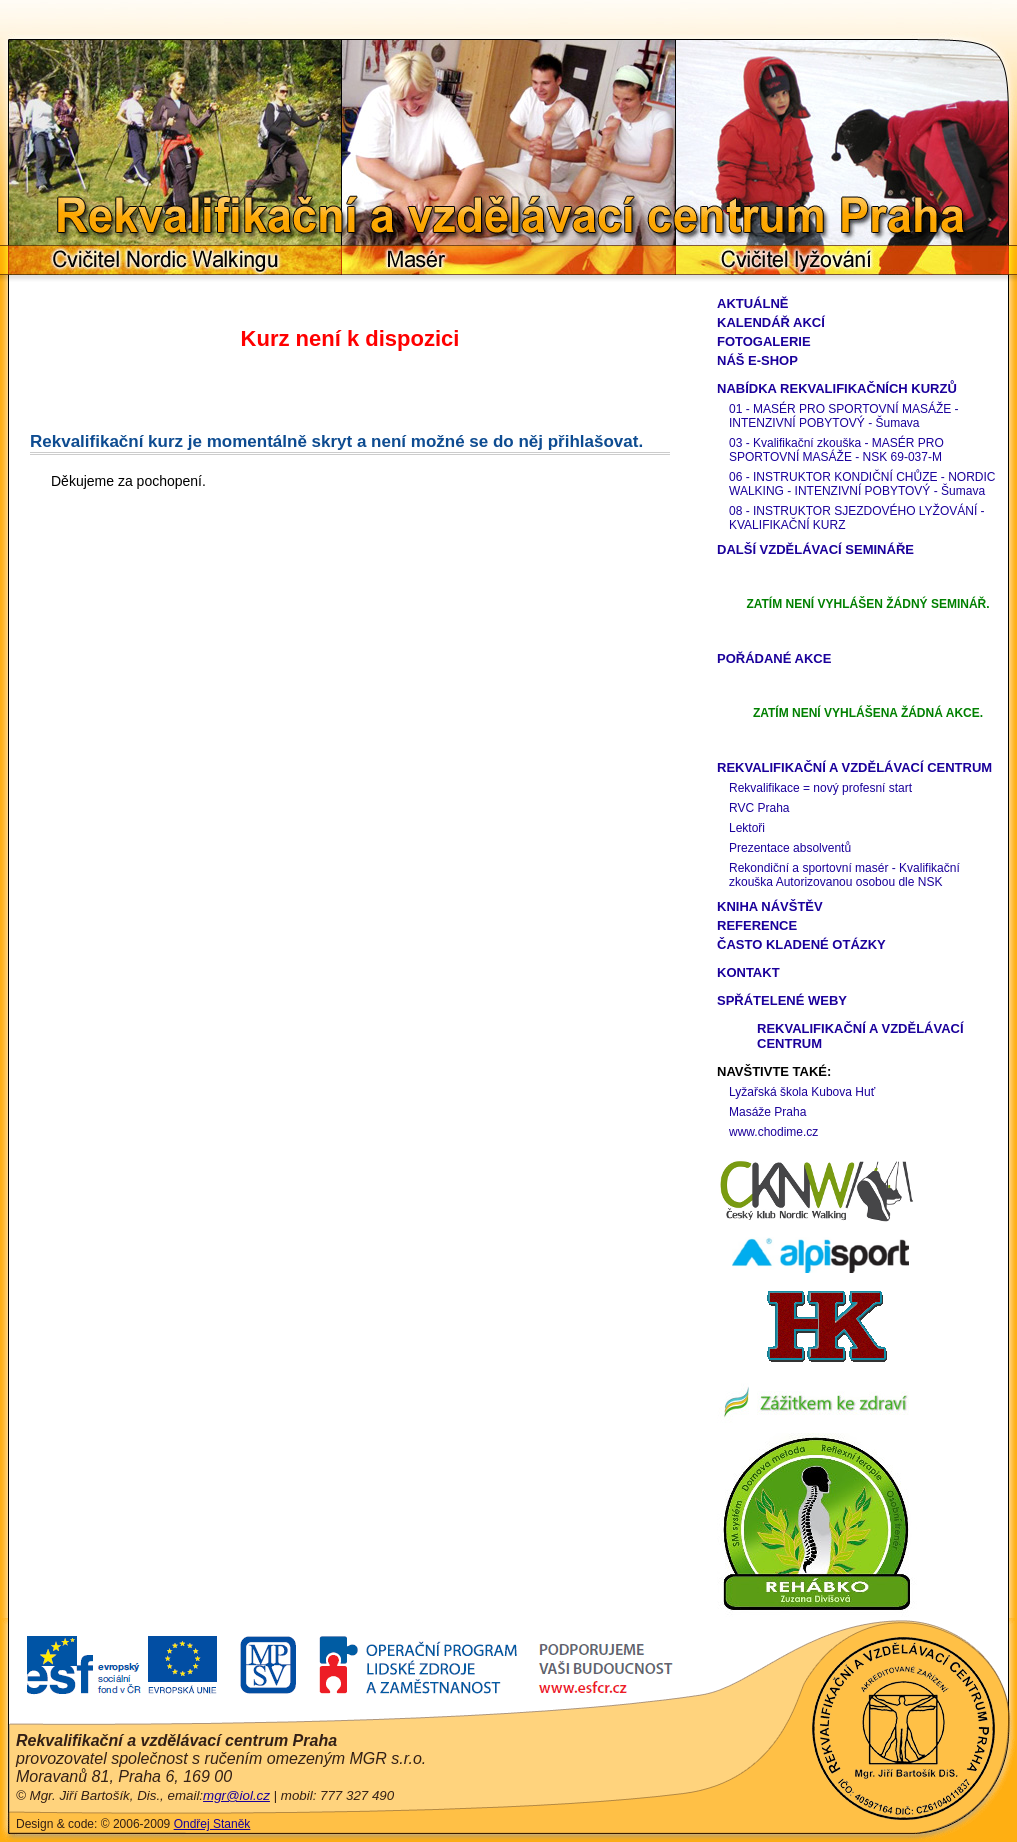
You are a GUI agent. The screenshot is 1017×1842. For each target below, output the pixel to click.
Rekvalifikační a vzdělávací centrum (854, 767)
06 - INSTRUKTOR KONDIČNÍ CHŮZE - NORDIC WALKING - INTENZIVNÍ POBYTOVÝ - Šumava (862, 484)
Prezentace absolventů (790, 848)
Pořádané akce (774, 658)
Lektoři (747, 828)
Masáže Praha (767, 1112)
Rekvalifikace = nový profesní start (820, 788)
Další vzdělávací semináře (815, 549)
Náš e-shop (757, 360)
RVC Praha (759, 808)
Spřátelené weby (782, 1000)
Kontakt (748, 972)
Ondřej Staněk (212, 1824)
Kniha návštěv (770, 906)
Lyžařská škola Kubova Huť (802, 1092)
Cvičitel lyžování (842, 260)
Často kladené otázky (801, 944)
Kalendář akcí (771, 322)
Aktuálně (753, 303)
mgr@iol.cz (236, 1795)
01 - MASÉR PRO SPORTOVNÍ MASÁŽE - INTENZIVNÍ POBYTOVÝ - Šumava (844, 416)
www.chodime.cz (773, 1132)
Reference (757, 925)
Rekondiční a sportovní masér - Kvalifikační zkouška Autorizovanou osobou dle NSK (844, 875)
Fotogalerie (764, 341)
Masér (509, 260)
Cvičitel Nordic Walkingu (175, 260)
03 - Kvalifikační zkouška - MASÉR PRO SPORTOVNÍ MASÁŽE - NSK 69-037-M (836, 450)
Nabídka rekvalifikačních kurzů (837, 388)
